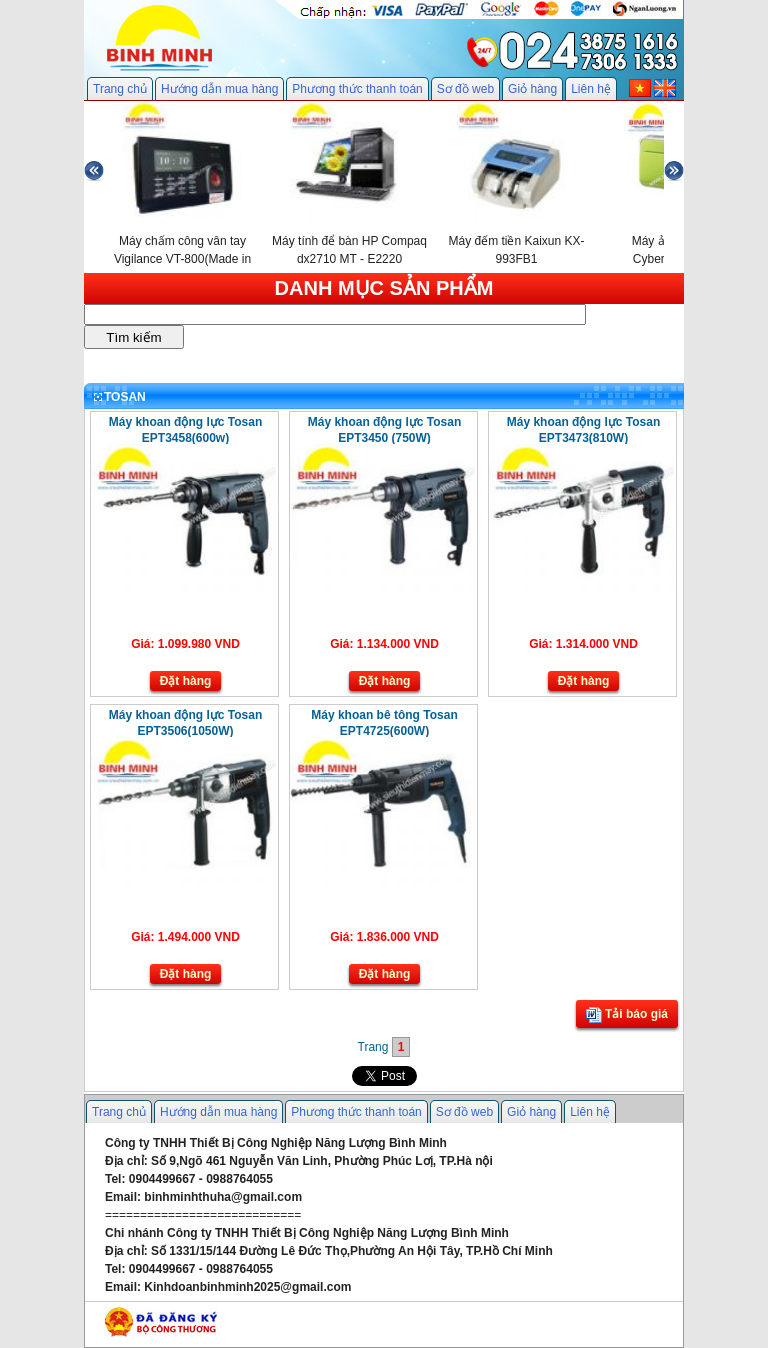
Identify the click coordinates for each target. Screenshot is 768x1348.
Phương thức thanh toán (357, 89)
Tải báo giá (627, 1015)
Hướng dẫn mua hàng (219, 89)
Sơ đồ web (465, 89)
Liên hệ (591, 89)
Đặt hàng (186, 681)
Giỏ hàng (532, 89)
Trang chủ (120, 89)
